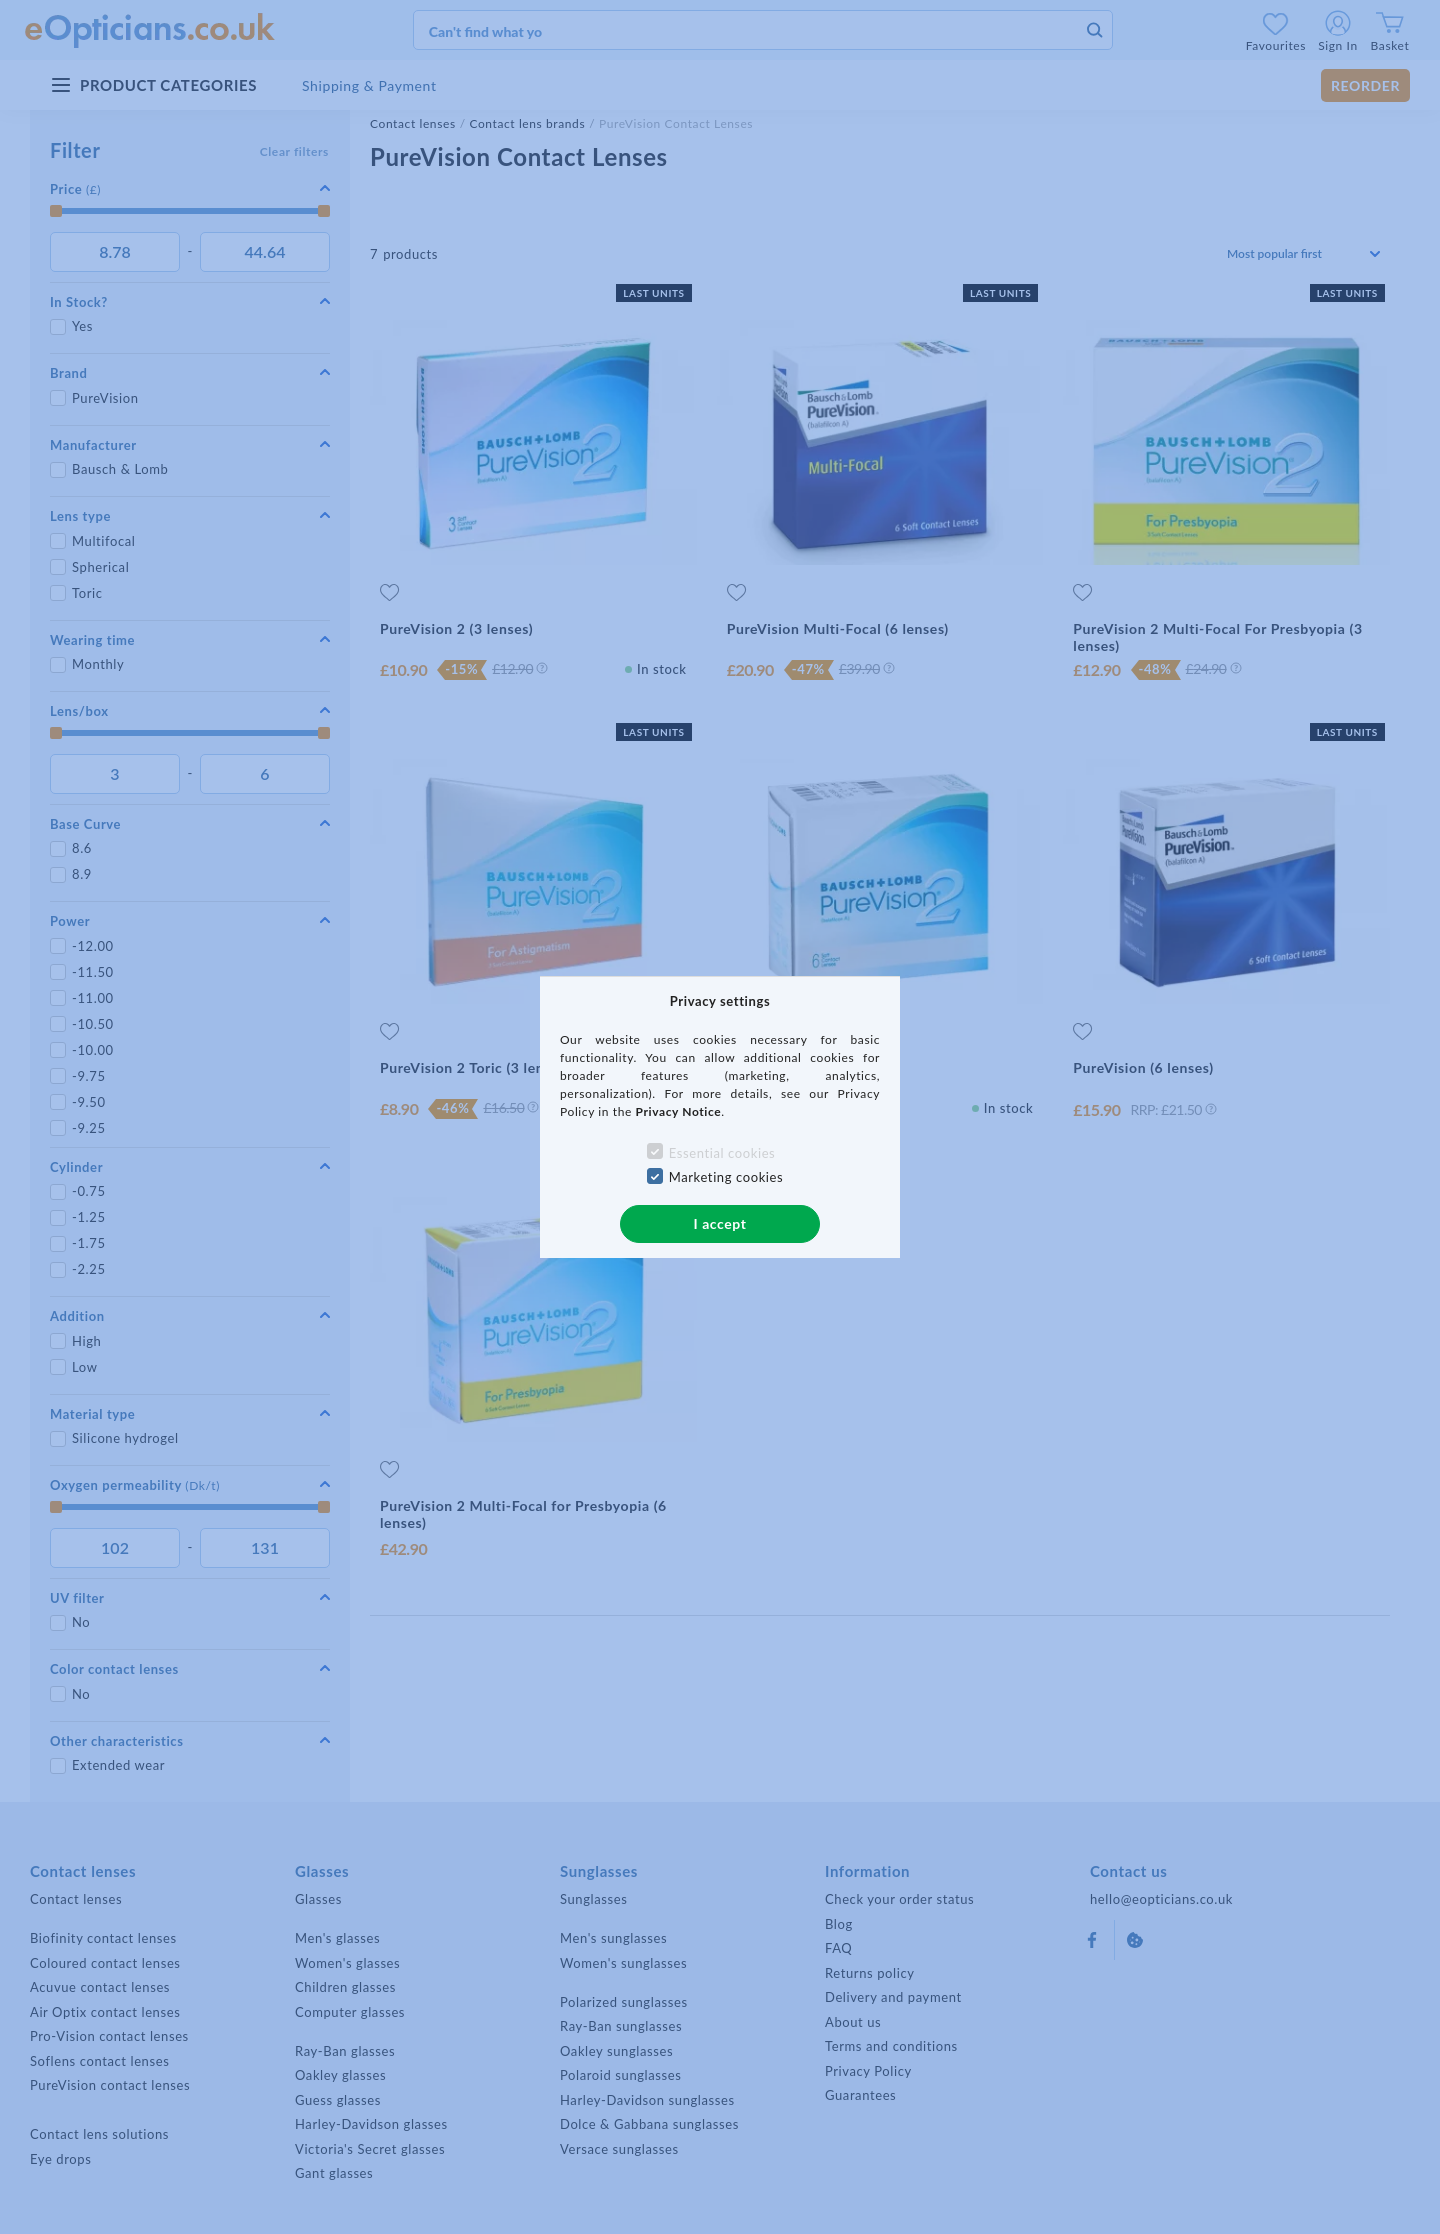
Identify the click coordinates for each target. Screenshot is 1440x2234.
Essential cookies (722, 1153)
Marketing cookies (726, 1177)
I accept (719, 1223)
